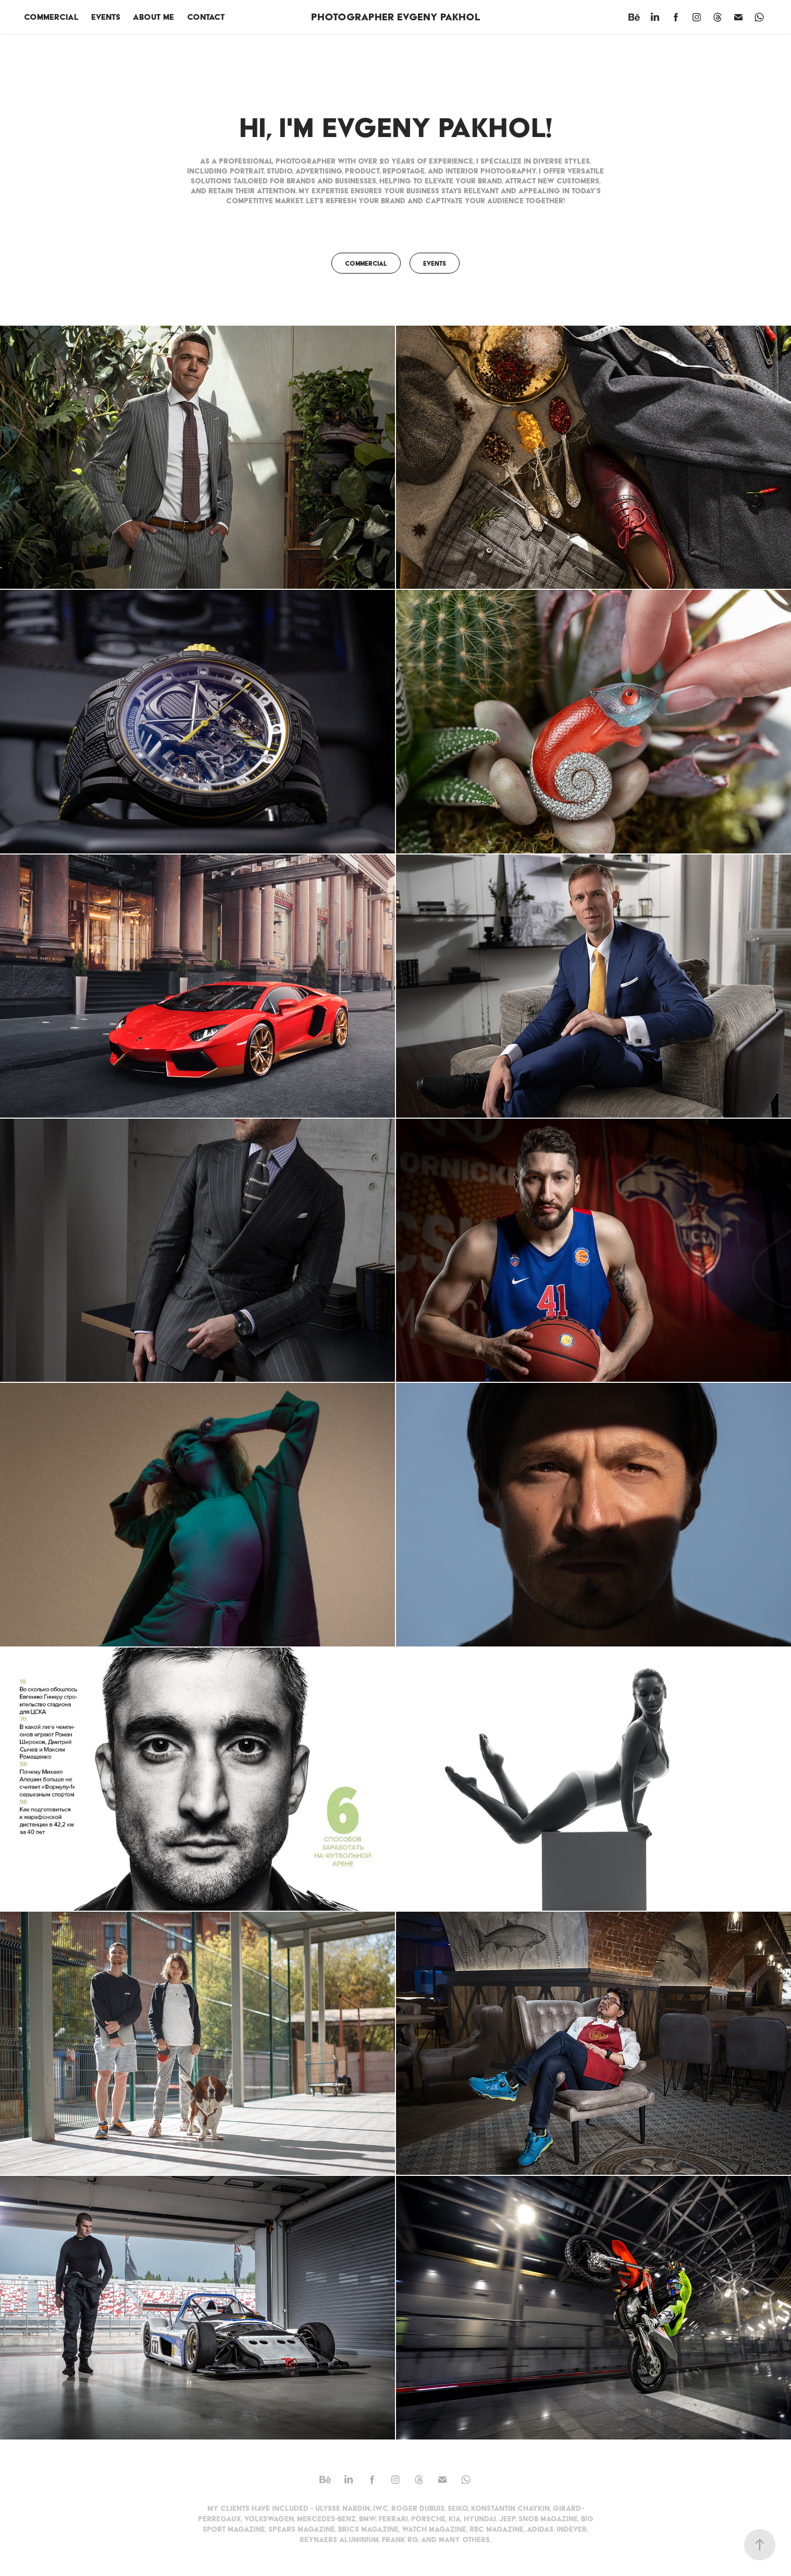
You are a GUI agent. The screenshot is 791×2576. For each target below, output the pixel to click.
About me (153, 17)
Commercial (51, 17)
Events (105, 17)
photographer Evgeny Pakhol (395, 17)
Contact (206, 17)
